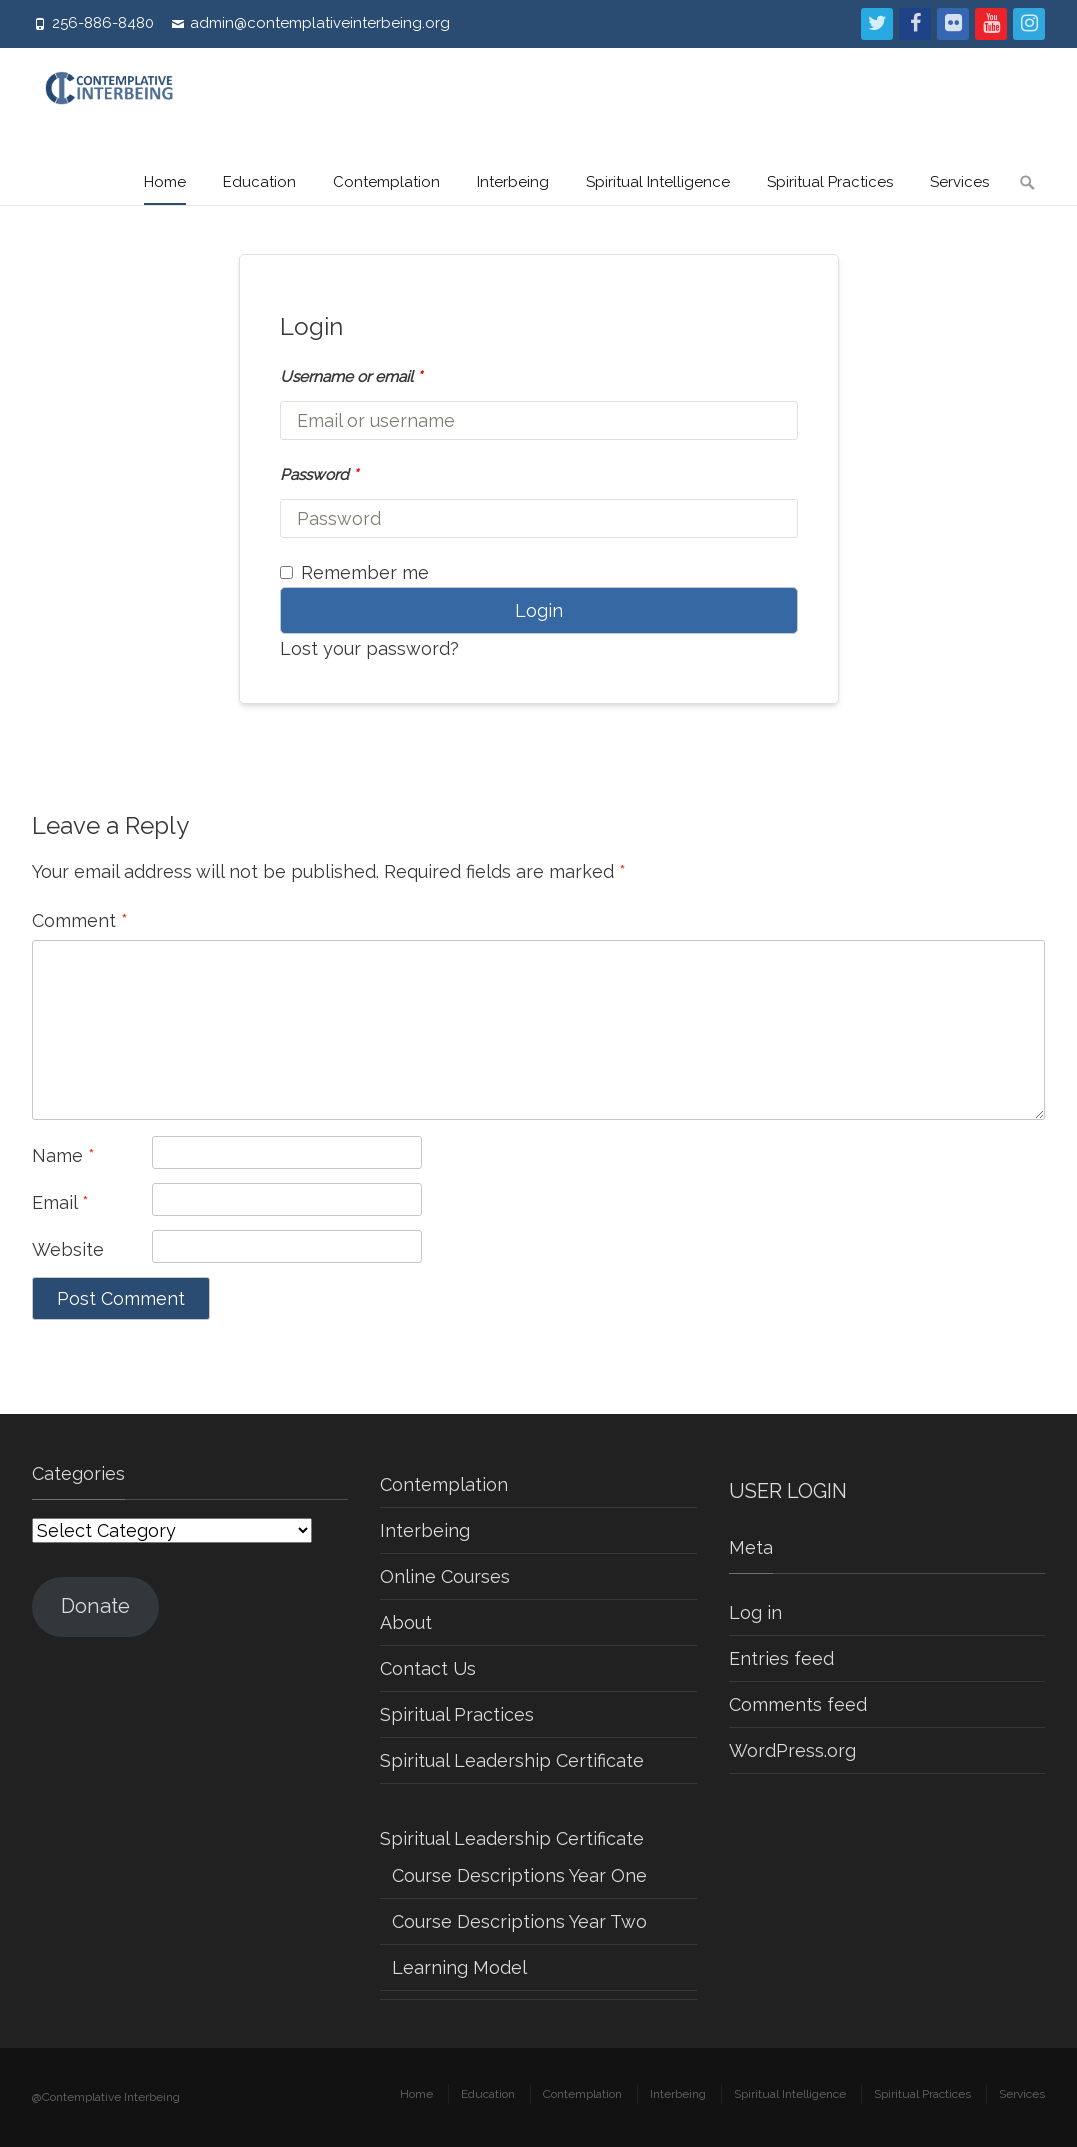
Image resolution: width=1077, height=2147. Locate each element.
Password (319, 474)
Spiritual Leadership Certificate (512, 1760)
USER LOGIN (788, 1491)
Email (60, 1202)
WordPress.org (792, 1750)
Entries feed (781, 1658)
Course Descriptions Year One (519, 1875)
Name (63, 1155)
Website (68, 1249)
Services (959, 182)
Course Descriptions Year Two (519, 1921)
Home (165, 182)
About (406, 1622)
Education (259, 182)
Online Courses (445, 1576)
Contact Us (428, 1668)
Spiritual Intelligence (658, 182)
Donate (95, 1606)
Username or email (351, 376)
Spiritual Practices (830, 182)
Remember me (354, 572)
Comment (80, 920)
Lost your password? (369, 648)
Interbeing (513, 182)
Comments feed (798, 1704)
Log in (755, 1612)
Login (539, 610)
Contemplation (386, 182)
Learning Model (459, 1967)
